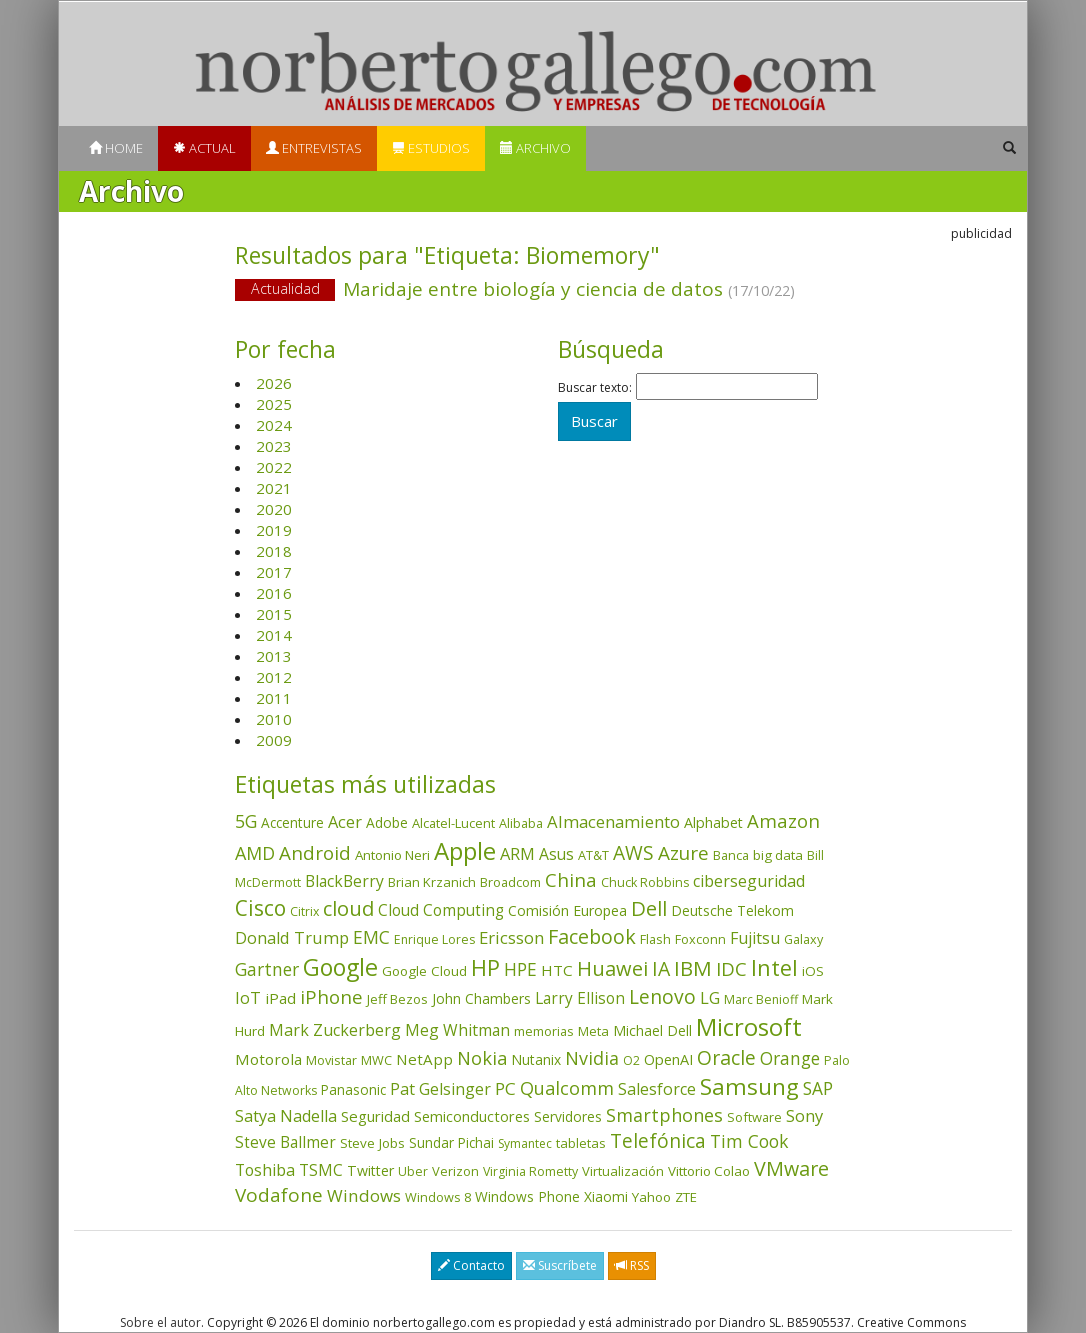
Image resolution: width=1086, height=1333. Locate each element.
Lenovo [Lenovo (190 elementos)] (662, 996)
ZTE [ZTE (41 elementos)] (686, 1197)
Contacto (471, 1265)
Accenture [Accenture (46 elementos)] (292, 822)
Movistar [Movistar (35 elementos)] (331, 1060)
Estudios (431, 148)
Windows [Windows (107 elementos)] (364, 1195)
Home (116, 148)
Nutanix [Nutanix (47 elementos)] (536, 1059)
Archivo (535, 148)
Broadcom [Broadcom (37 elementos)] (510, 882)
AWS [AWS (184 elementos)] (633, 852)
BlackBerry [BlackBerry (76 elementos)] (344, 881)
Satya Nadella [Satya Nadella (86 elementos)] (286, 1116)
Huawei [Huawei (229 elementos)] (612, 968)
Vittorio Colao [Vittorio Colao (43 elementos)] (709, 1171)
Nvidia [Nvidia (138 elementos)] (592, 1058)
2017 (274, 572)
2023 (274, 446)
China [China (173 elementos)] (571, 880)
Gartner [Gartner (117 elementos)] (267, 969)
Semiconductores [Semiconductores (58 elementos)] (472, 1116)
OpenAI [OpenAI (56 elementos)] (668, 1059)
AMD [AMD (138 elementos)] (255, 853)
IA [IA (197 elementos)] (661, 968)
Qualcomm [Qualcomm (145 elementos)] (567, 1088)
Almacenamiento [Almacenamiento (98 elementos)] (613, 821)
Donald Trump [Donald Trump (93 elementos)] (292, 937)
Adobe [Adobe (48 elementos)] (387, 822)
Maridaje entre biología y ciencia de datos (542, 290)
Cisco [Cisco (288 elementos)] (260, 908)
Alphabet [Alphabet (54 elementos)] (713, 822)
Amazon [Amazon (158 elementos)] (783, 820)
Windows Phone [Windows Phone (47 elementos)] (527, 1196)
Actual (204, 148)
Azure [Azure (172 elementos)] (683, 853)
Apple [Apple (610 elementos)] (465, 850)
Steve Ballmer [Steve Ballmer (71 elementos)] (285, 1142)
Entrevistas (314, 148)
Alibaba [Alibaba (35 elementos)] (521, 823)
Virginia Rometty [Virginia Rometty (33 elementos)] (530, 1171)
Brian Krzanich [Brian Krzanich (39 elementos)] (432, 882)
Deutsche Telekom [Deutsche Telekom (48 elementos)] (732, 910)
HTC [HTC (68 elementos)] (557, 970)
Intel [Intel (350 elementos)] (774, 967)
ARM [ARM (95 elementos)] (517, 853)
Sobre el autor (160, 1322)
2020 (274, 509)
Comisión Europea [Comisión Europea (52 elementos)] (567, 910)
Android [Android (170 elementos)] (315, 853)
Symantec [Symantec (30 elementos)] (525, 1143)
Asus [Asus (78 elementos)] (556, 854)
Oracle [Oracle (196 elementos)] (726, 1057)
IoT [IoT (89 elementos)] (248, 998)
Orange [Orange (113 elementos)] (790, 1058)
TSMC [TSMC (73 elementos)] (321, 1170)
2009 (274, 740)
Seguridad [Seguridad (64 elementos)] (375, 1116)
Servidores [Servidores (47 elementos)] (568, 1116)
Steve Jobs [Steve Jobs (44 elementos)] (372, 1143)
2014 (274, 635)
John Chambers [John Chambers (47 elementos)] (481, 998)
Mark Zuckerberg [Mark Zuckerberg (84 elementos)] (335, 1030)
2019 (274, 530)
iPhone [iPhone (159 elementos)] (331, 996)
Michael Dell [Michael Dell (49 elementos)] (652, 1030)
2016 (274, 593)
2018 (274, 551)
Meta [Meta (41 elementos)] (593, 1031)
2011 (274, 698)
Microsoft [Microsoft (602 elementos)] (749, 1026)
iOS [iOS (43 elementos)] (813, 971)
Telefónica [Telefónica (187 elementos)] (658, 1140)
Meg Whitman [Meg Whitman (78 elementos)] (457, 1030)
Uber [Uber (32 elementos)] (413, 1171)
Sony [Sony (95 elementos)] (804, 1115)
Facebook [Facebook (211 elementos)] (592, 936)
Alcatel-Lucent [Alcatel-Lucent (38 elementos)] (453, 823)
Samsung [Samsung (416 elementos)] (749, 1086)
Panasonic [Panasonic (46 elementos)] (353, 1089)
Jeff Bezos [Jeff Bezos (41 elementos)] (397, 999)
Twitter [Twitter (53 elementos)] (370, 1170)
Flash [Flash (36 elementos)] (655, 939)
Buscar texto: (595, 388)
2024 (274, 425)
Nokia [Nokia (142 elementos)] (482, 1058)
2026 (274, 383)
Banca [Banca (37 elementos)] (731, 855)
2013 (274, 656)
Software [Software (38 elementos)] (754, 1117)
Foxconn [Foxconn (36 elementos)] (700, 939)
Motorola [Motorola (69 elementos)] (268, 1059)
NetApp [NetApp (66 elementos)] (424, 1059)
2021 (274, 488)
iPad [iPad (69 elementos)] (280, 998)
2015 (274, 614)
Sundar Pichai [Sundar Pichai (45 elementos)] (451, 1143)
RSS (632, 1265)
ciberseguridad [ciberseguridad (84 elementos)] (749, 881)
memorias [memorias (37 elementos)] (544, 1031)
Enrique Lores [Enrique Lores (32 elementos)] (434, 939)
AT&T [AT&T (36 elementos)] (593, 855)
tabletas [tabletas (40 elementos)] (581, 1143)
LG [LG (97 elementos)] (710, 997)
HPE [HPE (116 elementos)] (520, 969)
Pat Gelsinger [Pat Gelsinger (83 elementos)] (440, 1089)
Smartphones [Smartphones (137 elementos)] (664, 1115)
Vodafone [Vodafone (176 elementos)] (279, 1195)
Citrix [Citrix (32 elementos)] (304, 911)
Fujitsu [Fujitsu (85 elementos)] (755, 938)
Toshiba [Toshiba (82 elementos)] (265, 1170)
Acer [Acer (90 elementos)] (345, 822)
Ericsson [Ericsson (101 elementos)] (511, 937)
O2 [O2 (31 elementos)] (631, 1060)
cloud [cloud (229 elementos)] (348, 908)
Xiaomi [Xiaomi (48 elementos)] (606, 1196)
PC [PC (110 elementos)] (505, 1088)
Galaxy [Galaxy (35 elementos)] (803, 939)
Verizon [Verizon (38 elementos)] (455, 1171)
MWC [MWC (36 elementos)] (376, 1060)
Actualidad (285, 288)
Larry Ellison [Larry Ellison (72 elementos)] (580, 998)
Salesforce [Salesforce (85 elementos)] (657, 1089)
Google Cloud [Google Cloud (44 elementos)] (424, 971)
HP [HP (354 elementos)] (485, 967)
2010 (274, 719)
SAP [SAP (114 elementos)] (818, 1088)
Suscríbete (560, 1265)
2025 (274, 404)
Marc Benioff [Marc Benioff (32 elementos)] (761, 999)
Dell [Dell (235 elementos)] (649, 908)
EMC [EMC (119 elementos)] (371, 937)
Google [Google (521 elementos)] (340, 967)
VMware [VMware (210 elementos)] (791, 1168)
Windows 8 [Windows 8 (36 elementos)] (438, 1197)
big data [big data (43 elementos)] (778, 855)
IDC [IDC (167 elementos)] (731, 969)
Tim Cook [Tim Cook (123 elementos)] (749, 1141)
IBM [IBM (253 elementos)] (693, 968)
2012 (274, 677)
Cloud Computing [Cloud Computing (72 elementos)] (441, 910)
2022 (274, 467)
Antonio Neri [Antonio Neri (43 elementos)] (392, 855)
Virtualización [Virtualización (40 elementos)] (623, 1171)
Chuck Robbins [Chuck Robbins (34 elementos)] (645, 882)
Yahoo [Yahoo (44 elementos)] (651, 1197)
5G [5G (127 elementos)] (246, 821)
